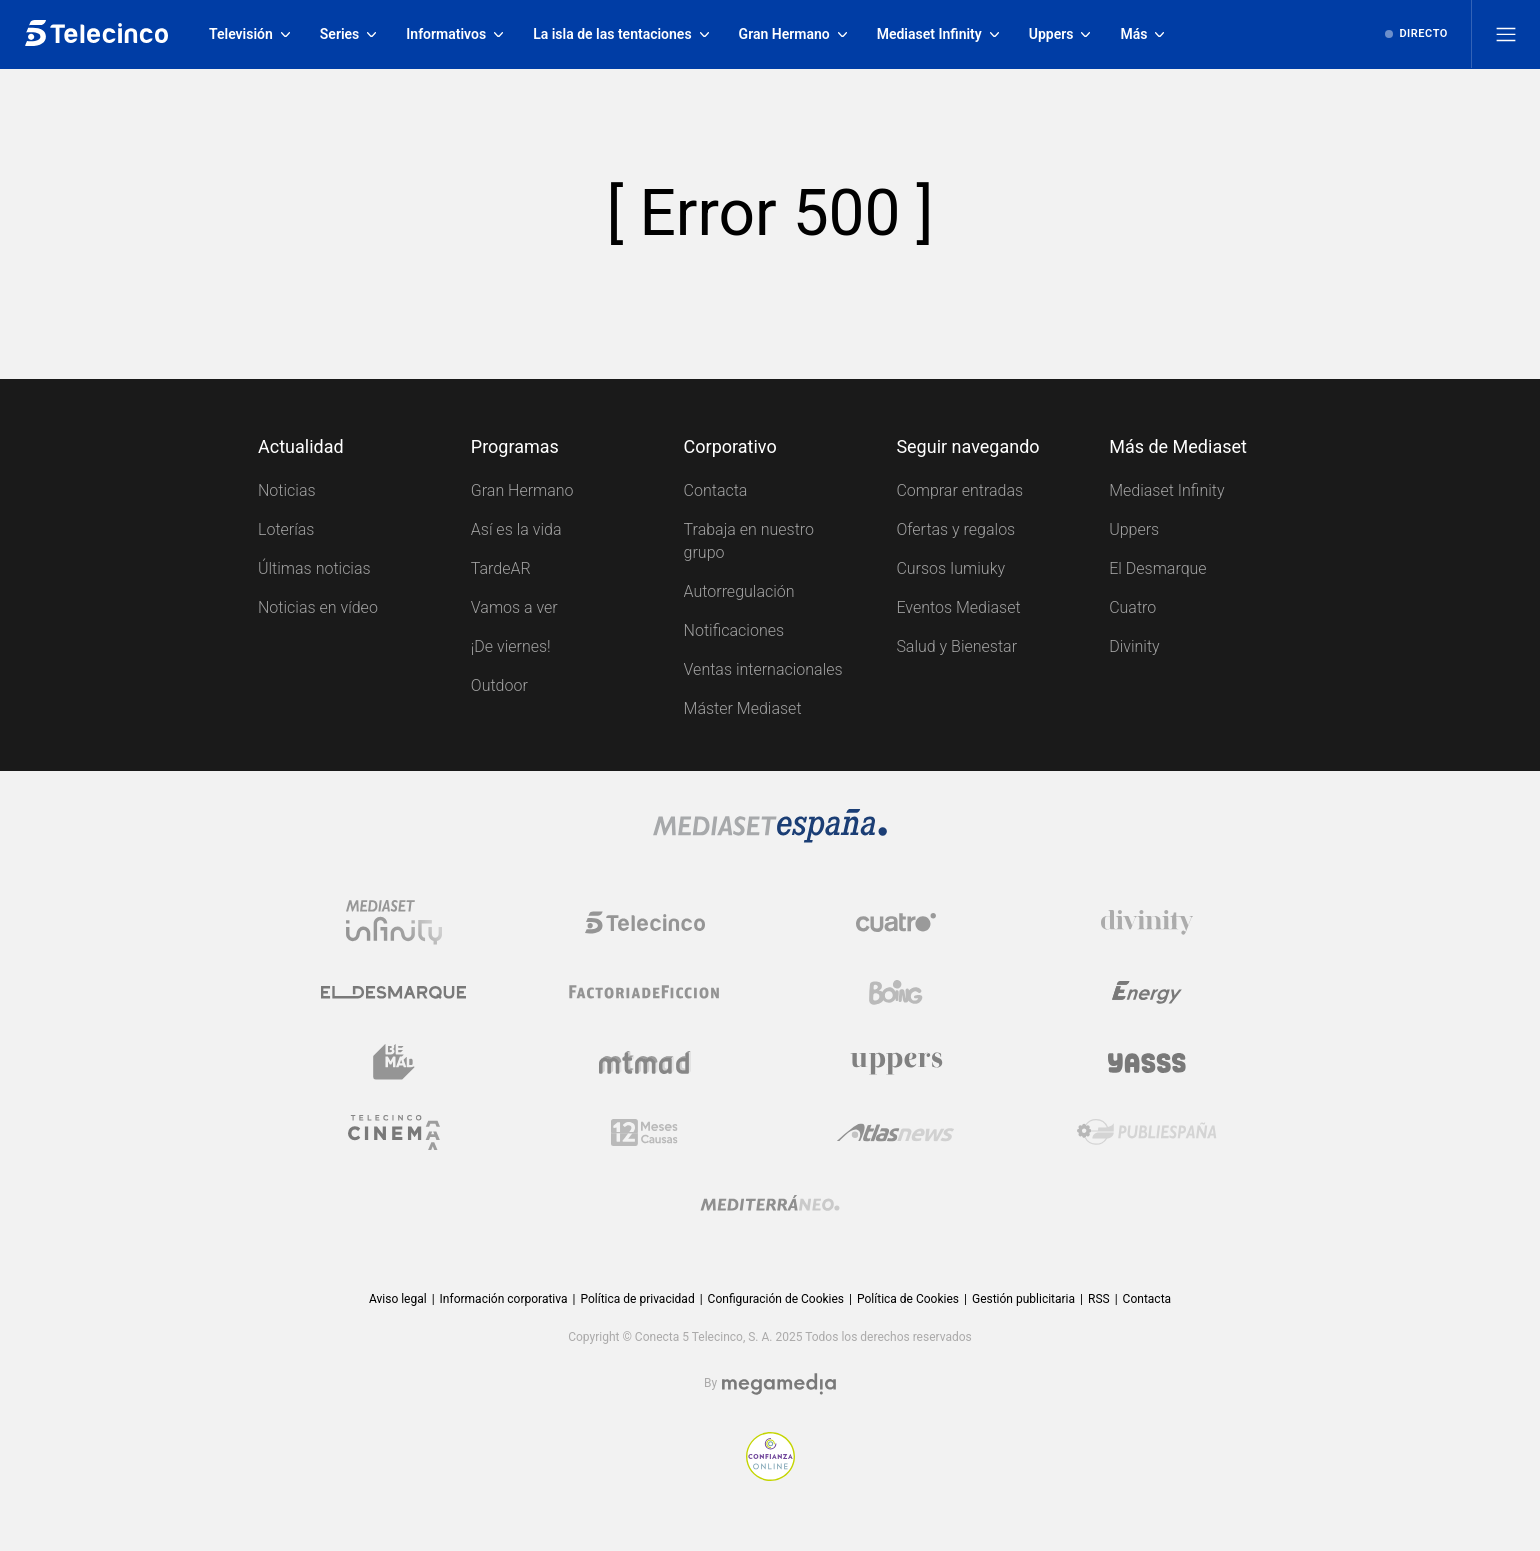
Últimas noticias (314, 568)
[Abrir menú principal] (1506, 34)
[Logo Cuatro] (896, 922)
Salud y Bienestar (956, 646)
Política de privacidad (637, 1299)
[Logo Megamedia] (779, 1384)
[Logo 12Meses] (644, 1132)
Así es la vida (516, 529)
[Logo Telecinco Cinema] (394, 1132)
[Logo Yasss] (1147, 1062)
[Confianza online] (770, 1456)
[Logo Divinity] (1147, 922)
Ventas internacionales (763, 669)
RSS (1099, 1299)
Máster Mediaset (743, 708)
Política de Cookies (908, 1299)
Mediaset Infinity (1166, 490)
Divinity (1134, 646)
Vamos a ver (514, 607)
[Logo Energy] (1147, 992)
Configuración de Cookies (776, 1299)
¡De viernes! (511, 646)
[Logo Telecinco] (645, 922)
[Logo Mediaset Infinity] (394, 922)
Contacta (716, 490)
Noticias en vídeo (318, 607)
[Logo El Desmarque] (393, 992)
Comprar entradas (959, 490)
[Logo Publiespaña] (1147, 1132)
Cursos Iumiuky (950, 568)
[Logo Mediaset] (770, 826)
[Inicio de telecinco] (96, 34)
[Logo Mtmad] (645, 1062)
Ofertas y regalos (955, 529)
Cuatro (1132, 607)
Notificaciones (734, 630)
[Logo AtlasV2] (895, 1132)
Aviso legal (398, 1299)
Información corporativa (504, 1299)
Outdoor (499, 685)
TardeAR (501, 568)
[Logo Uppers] (896, 1062)
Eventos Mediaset (958, 607)
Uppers (1134, 529)
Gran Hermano (522, 490)
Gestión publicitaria (1023, 1299)
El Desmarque (1157, 568)
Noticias (287, 490)
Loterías (286, 529)
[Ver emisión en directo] (1416, 34)
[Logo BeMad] (394, 1062)
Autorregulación (739, 591)
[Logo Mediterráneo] (770, 1202)
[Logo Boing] (896, 992)
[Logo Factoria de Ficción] (645, 992)
